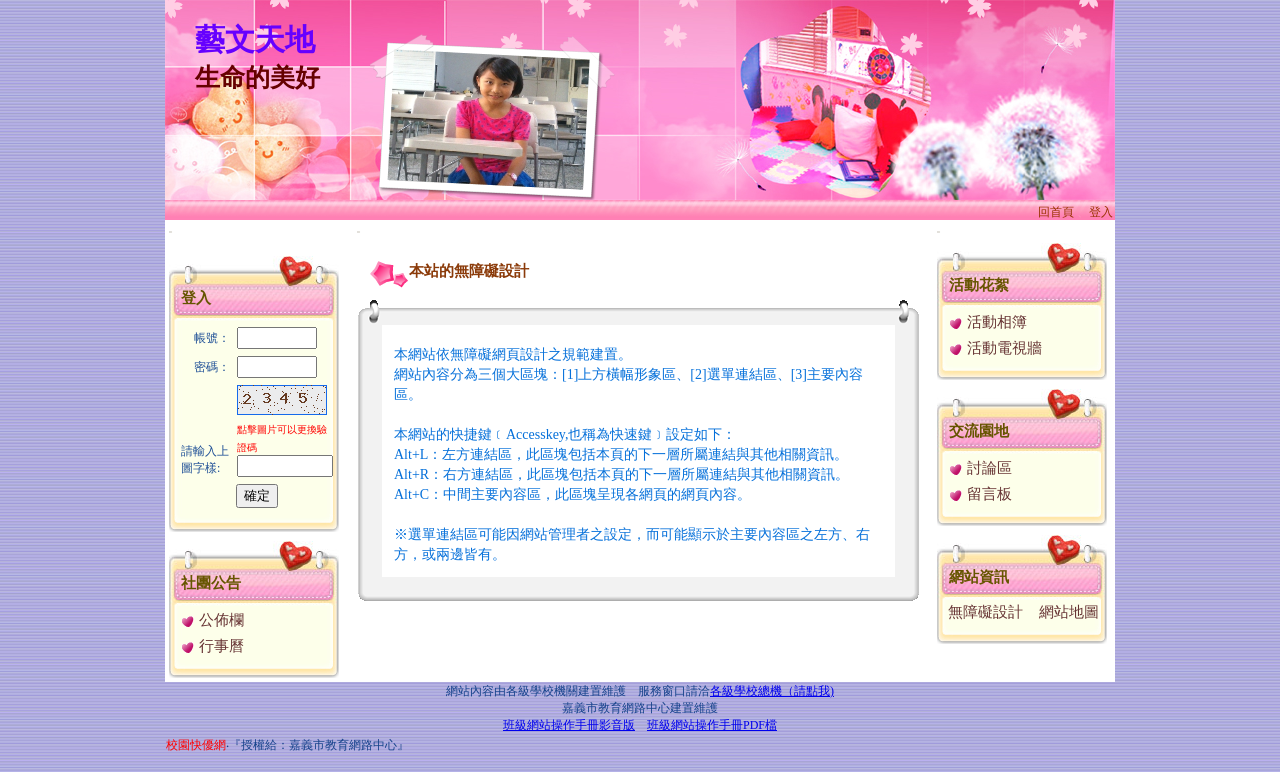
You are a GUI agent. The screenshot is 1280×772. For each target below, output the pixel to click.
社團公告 (211, 583)
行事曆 (212, 646)
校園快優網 (196, 745)
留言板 (980, 494)
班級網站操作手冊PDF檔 (712, 725)
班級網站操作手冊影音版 (569, 725)
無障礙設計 (985, 612)
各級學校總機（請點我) (772, 691)
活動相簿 (987, 322)
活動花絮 (979, 285)
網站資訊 (979, 577)
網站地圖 (1069, 612)
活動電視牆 (995, 348)
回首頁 (1056, 212)
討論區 (980, 468)
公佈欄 (212, 620)
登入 (1101, 212)
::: (170, 231)
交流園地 (979, 431)
